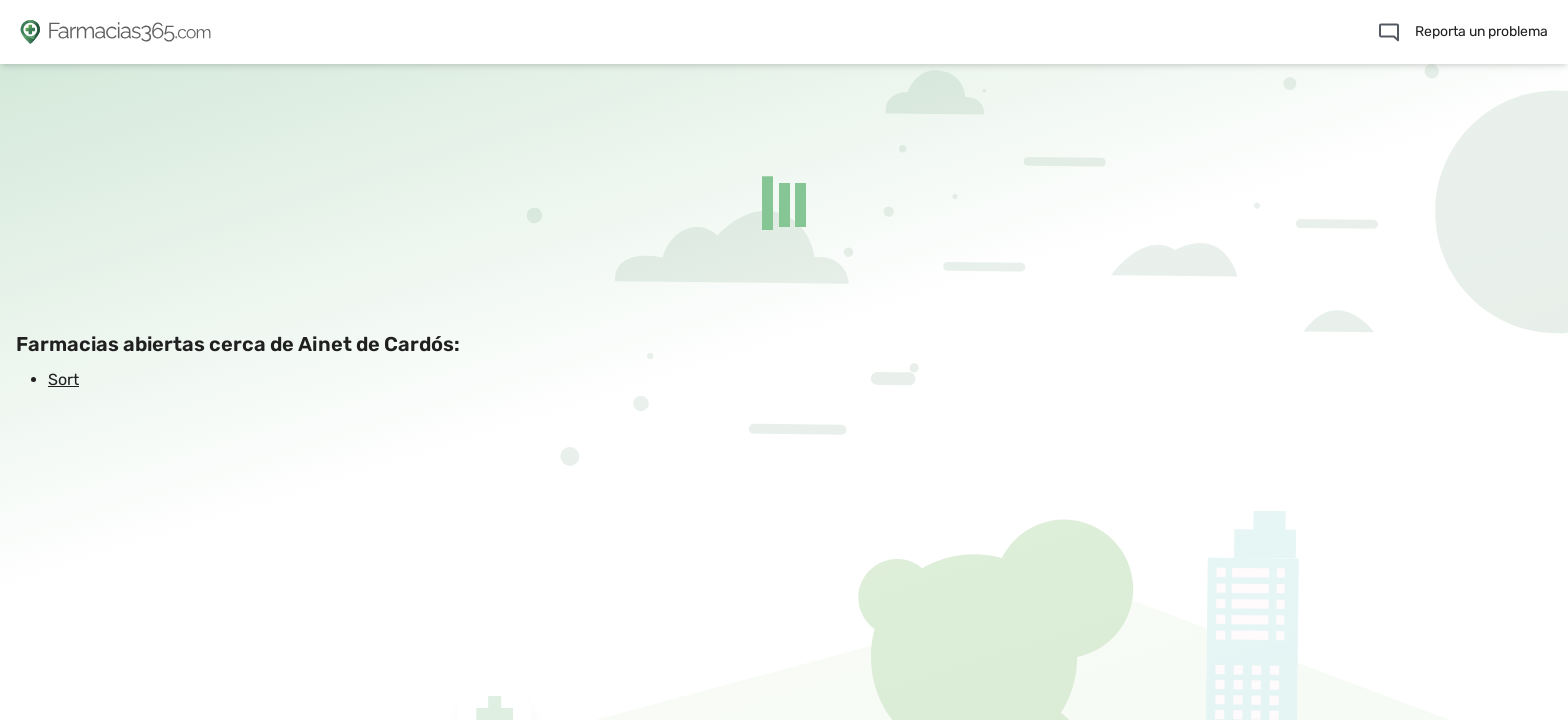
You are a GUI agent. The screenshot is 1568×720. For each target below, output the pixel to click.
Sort (63, 379)
